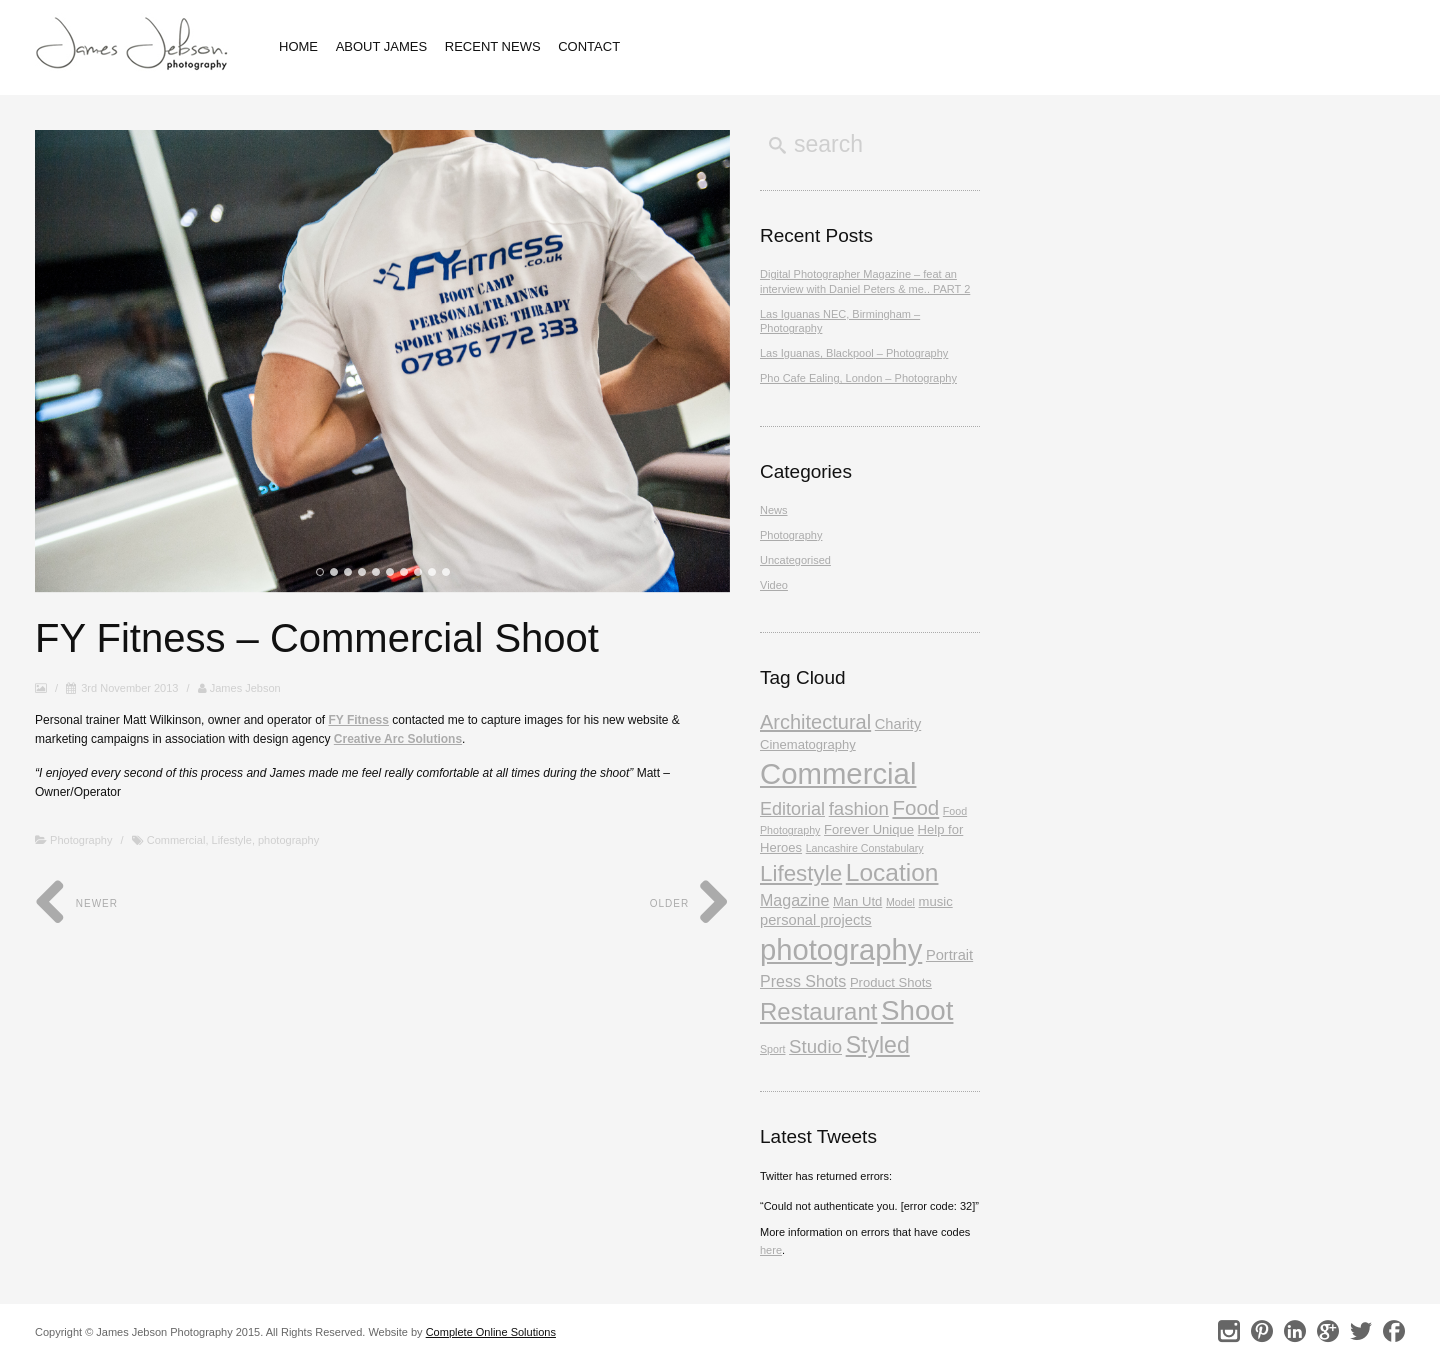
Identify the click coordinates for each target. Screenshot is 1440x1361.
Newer (76, 903)
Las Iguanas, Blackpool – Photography (854, 353)
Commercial (176, 840)
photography (288, 840)
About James (382, 46)
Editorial (792, 809)
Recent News (493, 46)
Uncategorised (795, 560)
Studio (815, 1046)
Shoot (917, 1010)
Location (892, 872)
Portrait (949, 955)
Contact (589, 46)
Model (900, 902)
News (774, 510)
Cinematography (808, 744)
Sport (772, 1049)
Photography (81, 840)
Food (915, 807)
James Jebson (239, 688)
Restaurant (818, 1011)
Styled (878, 1045)
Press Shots (803, 981)
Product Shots (891, 982)
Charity (898, 724)
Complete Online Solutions (491, 1332)
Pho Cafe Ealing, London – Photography (858, 378)
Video (774, 585)
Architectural (815, 722)
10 (446, 572)
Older (690, 903)
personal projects (816, 920)
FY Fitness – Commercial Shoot (317, 638)
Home (298, 46)
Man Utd (857, 901)
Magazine (794, 900)
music (936, 901)
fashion (859, 808)
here (771, 1250)
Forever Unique (869, 829)
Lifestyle (232, 840)
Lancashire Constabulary (865, 848)
